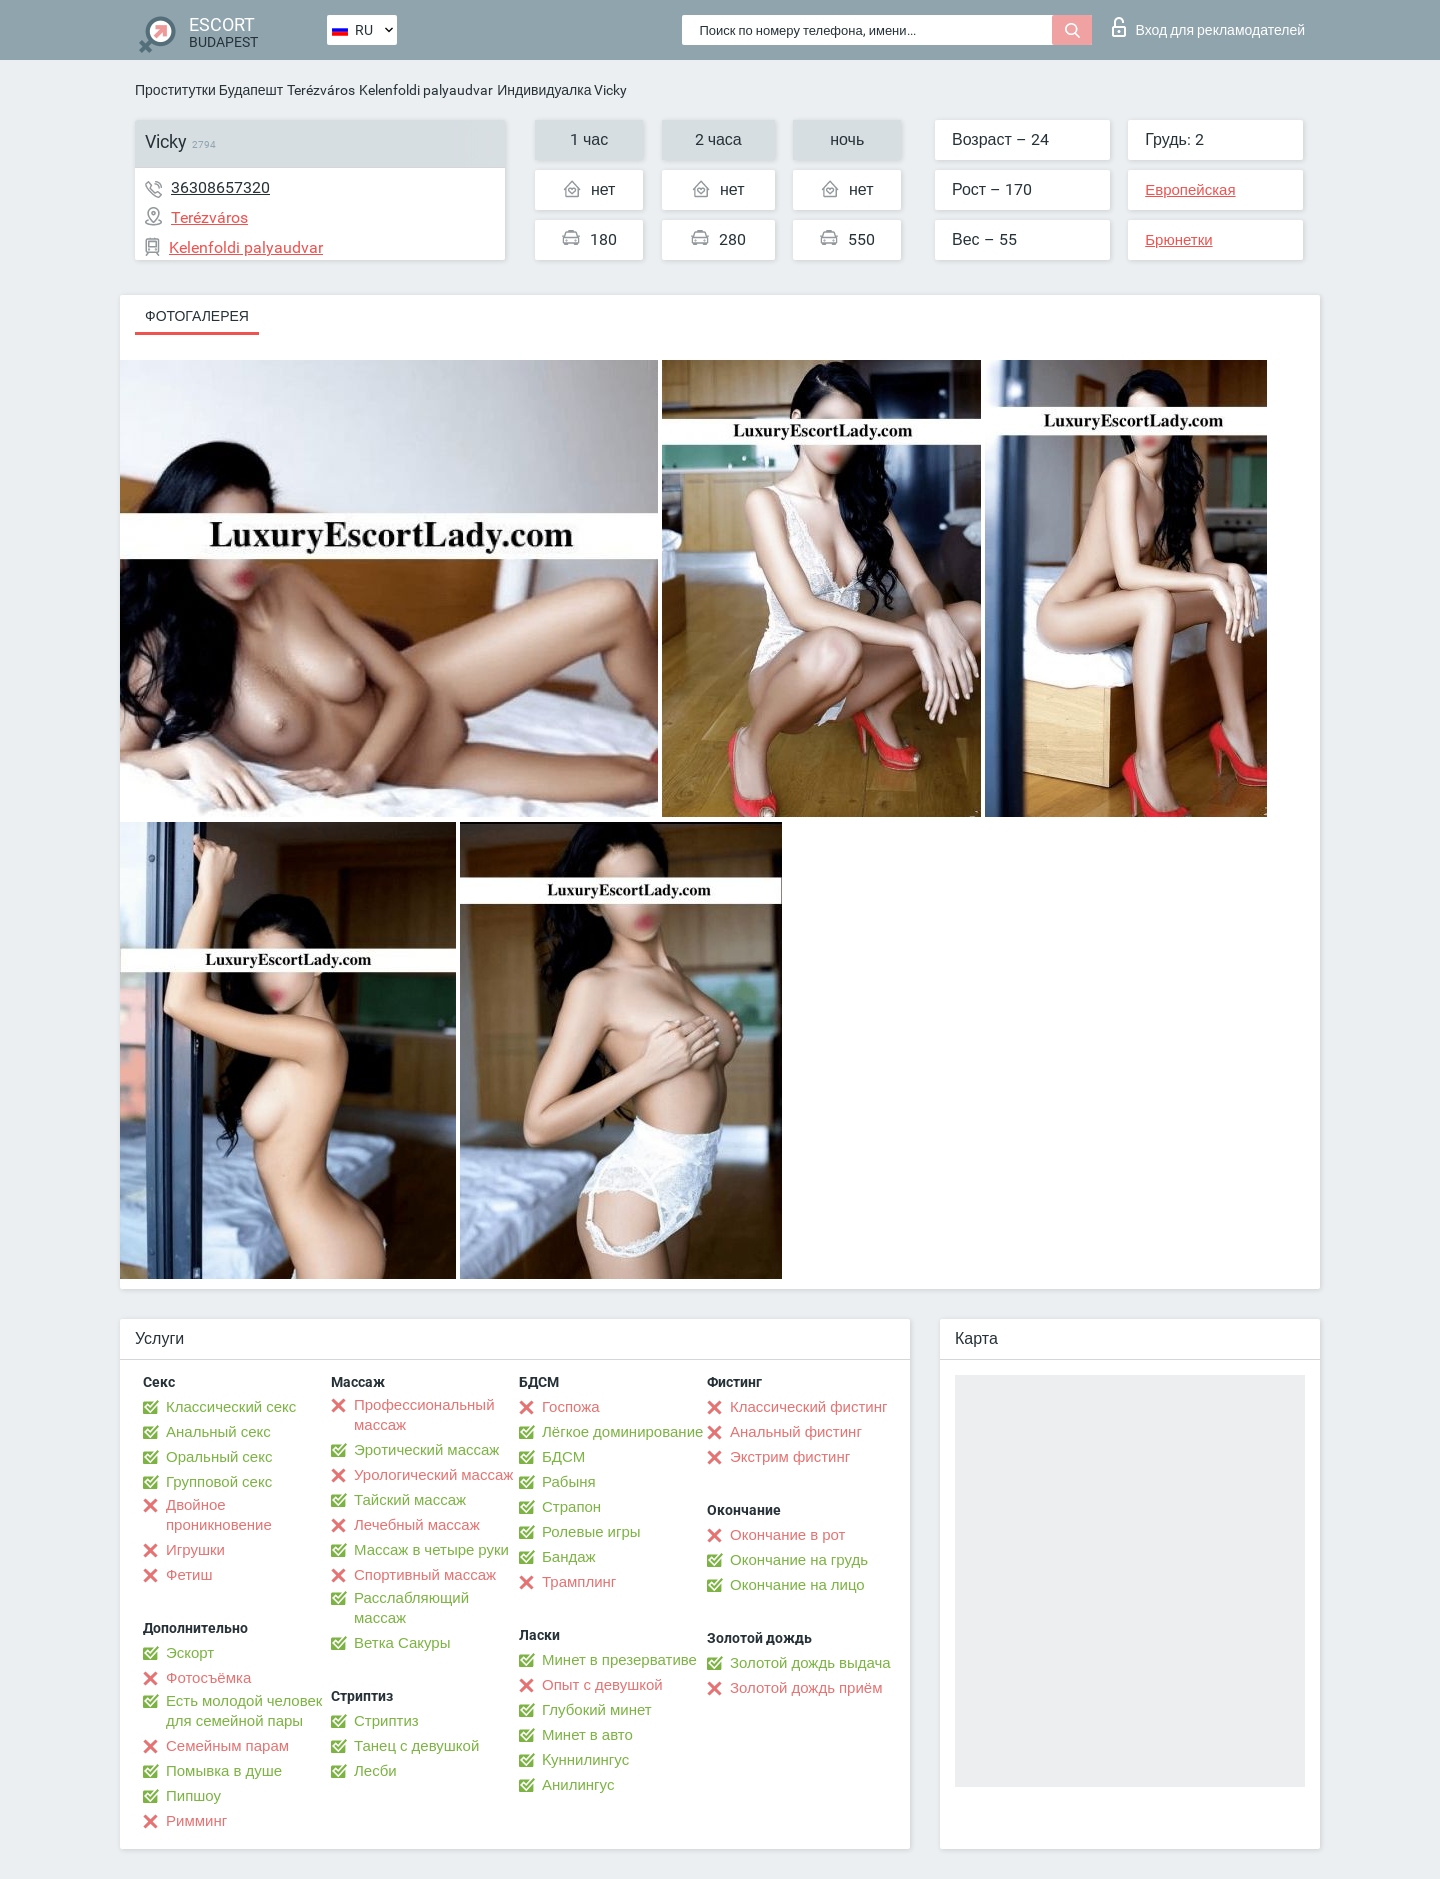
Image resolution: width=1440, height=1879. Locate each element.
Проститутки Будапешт (209, 90)
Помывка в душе (224, 1771)
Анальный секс (218, 1432)
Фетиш (189, 1575)
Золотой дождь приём (806, 1688)
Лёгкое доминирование (622, 1432)
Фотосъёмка (208, 1678)
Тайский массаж (410, 1500)
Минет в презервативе (619, 1660)
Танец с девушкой (416, 1746)
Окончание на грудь (799, 1560)
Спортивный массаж (425, 1575)
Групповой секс (219, 1482)
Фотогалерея (197, 316)
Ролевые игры (591, 1532)
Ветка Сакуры (402, 1643)
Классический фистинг (808, 1407)
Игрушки (195, 1550)
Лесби (375, 1771)
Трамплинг (579, 1582)
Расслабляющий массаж (411, 1608)
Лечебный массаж (417, 1525)
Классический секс (231, 1407)
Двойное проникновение (219, 1515)
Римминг (196, 1821)
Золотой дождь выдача (810, 1663)
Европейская (1190, 190)
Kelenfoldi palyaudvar (426, 90)
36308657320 (220, 187)
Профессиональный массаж (424, 1415)
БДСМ (563, 1457)
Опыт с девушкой (602, 1685)
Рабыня (569, 1482)
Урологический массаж (433, 1475)
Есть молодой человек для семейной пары (244, 1711)
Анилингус (578, 1785)
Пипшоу (193, 1796)
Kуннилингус (585, 1760)
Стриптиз (386, 1721)
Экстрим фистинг (790, 1457)
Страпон (571, 1507)
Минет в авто (587, 1735)
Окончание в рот (787, 1535)
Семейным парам (227, 1746)
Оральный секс (219, 1457)
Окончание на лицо (797, 1585)
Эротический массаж (426, 1450)
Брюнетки (1178, 240)
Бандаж (569, 1557)
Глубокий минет (597, 1710)
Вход (1208, 27)
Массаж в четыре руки (431, 1550)
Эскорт (190, 1653)
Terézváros (321, 90)
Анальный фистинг (796, 1432)
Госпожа (571, 1407)
